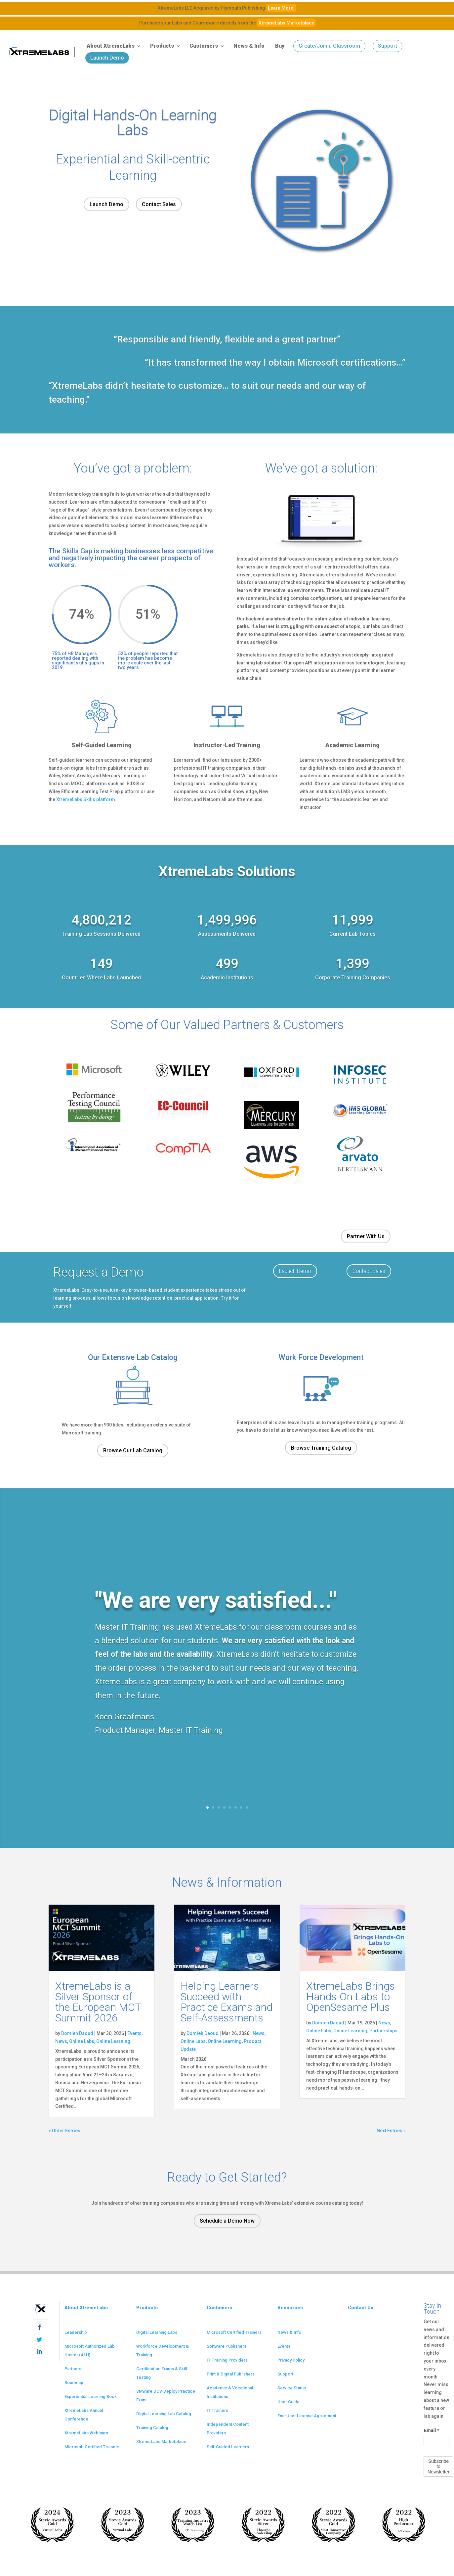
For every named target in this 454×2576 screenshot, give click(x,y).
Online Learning (113, 2041)
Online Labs (81, 2041)
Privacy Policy (291, 2360)
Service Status (291, 2387)
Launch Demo (107, 58)
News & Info (249, 46)
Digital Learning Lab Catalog (163, 2413)
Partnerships (383, 2030)
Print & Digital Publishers (231, 2374)
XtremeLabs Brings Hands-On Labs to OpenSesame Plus (350, 1996)
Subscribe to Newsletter (438, 2466)
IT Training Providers (227, 2360)
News (61, 2041)
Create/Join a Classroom (329, 46)
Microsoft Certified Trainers (91, 2446)
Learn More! (281, 8)
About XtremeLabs (111, 46)
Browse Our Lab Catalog (132, 1450)
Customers (203, 46)
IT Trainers (217, 2410)
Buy (279, 46)
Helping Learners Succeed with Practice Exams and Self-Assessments (226, 2002)
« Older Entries (64, 2130)
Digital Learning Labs (156, 2332)
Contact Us (360, 2308)
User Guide (288, 2401)
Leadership (75, 2332)
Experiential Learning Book (90, 2396)
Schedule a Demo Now (227, 2221)
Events (134, 2033)
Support (387, 46)
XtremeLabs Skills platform (85, 799)
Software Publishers (226, 2346)
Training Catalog (152, 2427)
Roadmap (73, 2382)
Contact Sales (159, 204)
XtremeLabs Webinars (86, 2432)
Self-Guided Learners (228, 2446)
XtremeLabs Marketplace (286, 22)
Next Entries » (391, 2130)
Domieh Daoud (77, 2033)
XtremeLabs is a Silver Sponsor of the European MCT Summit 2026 (98, 2002)
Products (162, 46)
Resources (290, 2308)
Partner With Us (366, 1236)
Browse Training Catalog (321, 1448)
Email (431, 2430)
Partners (72, 2368)
